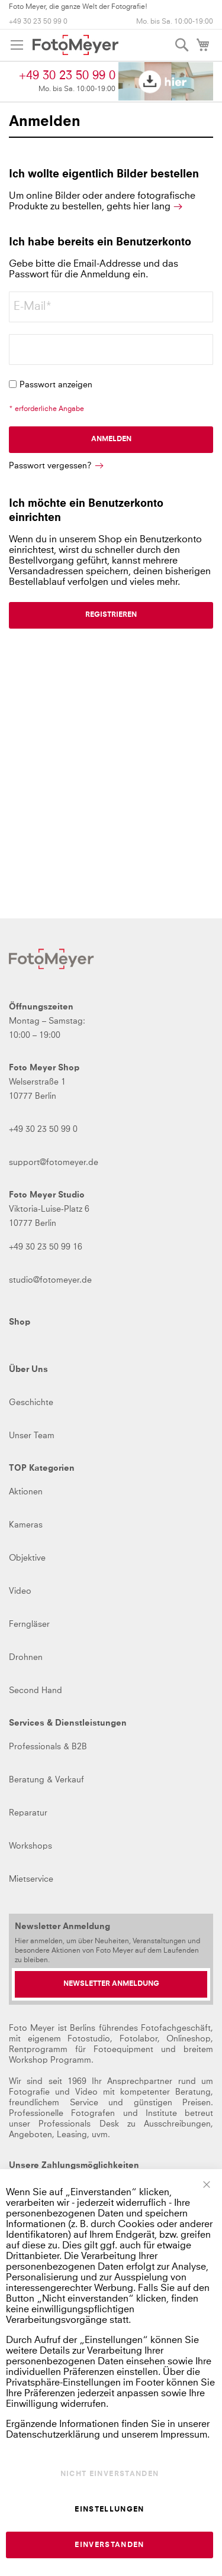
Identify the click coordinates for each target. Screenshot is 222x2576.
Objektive (27, 1558)
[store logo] (75, 45)
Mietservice (31, 1879)
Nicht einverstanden (109, 2474)
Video (20, 1591)
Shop (19, 1322)
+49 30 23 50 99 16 (45, 1247)
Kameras (26, 1525)
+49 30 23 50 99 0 (38, 21)
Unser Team (31, 1436)
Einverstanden (109, 2545)
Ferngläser (29, 1624)
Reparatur (28, 1813)
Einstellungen (109, 2509)
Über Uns (28, 1369)
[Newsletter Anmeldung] (111, 1984)
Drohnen (26, 1657)
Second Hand (35, 1691)
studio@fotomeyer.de (50, 1280)
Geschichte (31, 1403)
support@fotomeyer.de (53, 1162)
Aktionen (26, 1492)
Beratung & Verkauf (46, 1780)
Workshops (30, 1846)
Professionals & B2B (48, 1747)
